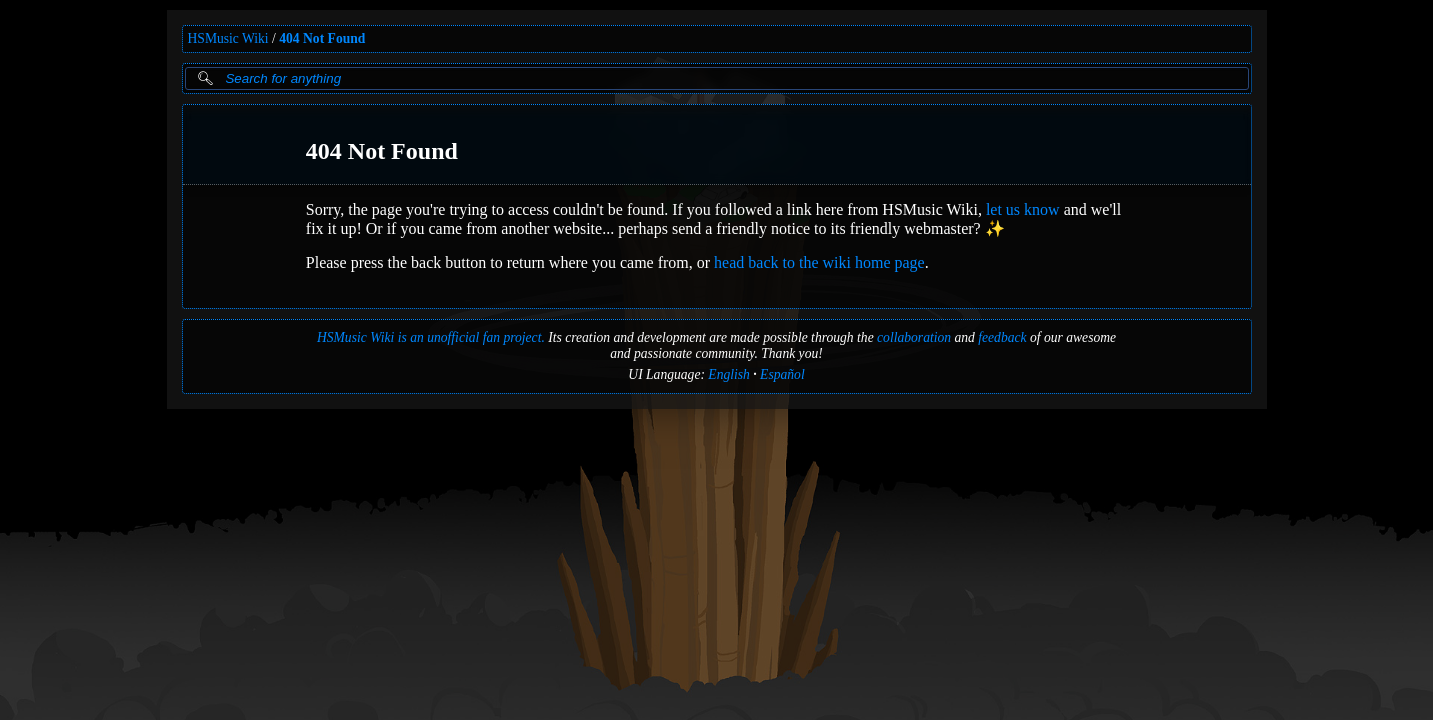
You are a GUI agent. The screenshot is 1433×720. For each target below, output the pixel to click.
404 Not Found (322, 38)
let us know (1022, 209)
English (729, 374)
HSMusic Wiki (228, 38)
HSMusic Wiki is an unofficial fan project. (431, 337)
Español (782, 374)
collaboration (914, 337)
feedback (1002, 337)
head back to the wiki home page (819, 262)
